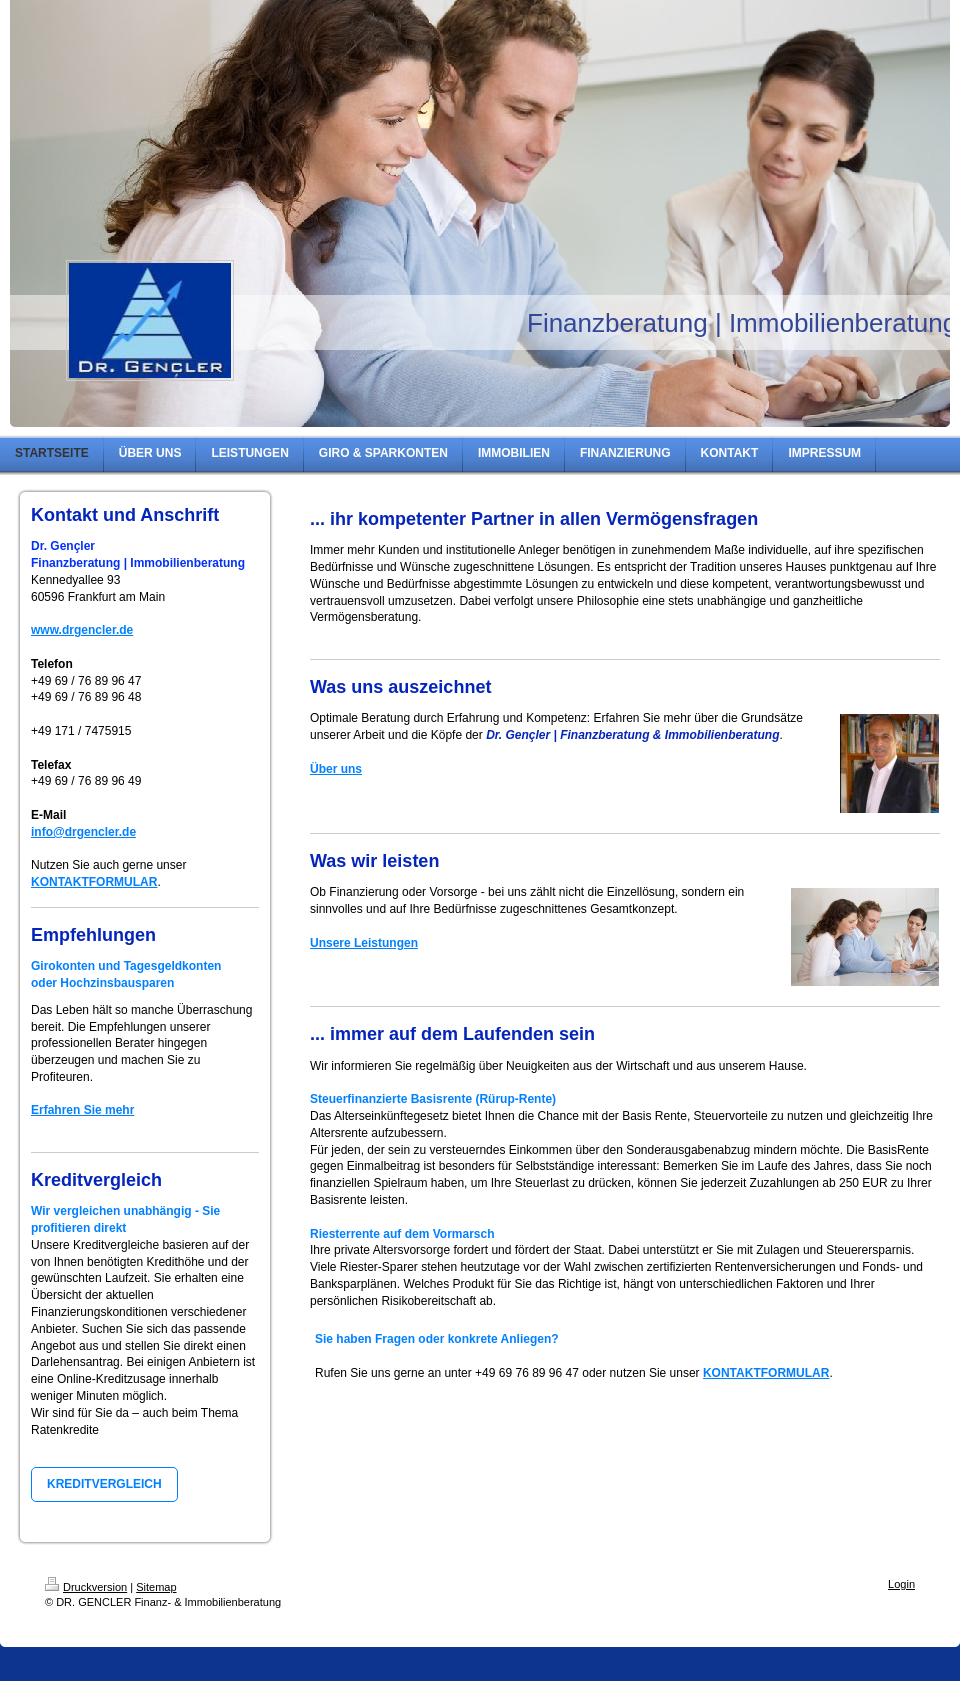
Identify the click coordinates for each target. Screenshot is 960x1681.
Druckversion (86, 1587)
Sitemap (156, 1587)
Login (901, 1584)
